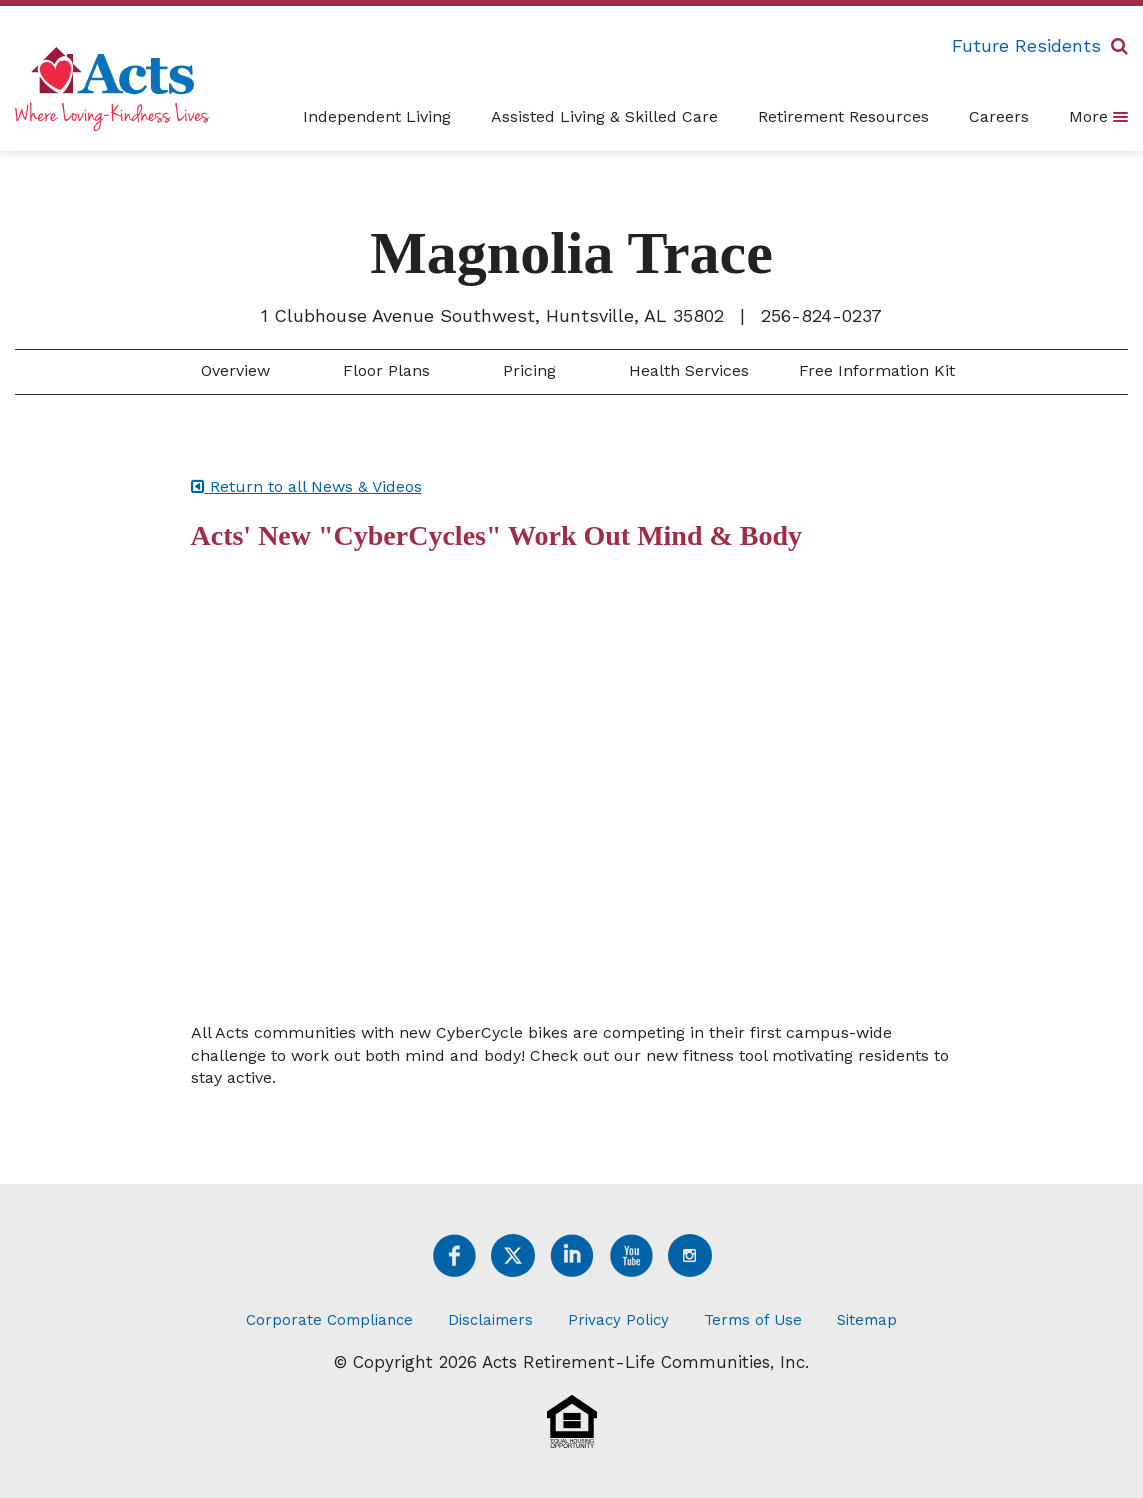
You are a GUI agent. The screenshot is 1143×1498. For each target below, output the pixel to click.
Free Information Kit (877, 370)
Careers (999, 116)
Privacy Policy (618, 1320)
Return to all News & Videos (306, 486)
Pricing (527, 370)
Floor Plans (384, 370)
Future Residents (1026, 45)
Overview (233, 370)
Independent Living (377, 116)
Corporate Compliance (329, 1320)
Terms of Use (753, 1320)
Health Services (686, 370)
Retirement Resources (843, 116)
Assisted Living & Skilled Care (604, 116)
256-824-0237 (821, 315)
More (1098, 116)
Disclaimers (490, 1320)
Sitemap (867, 1320)
